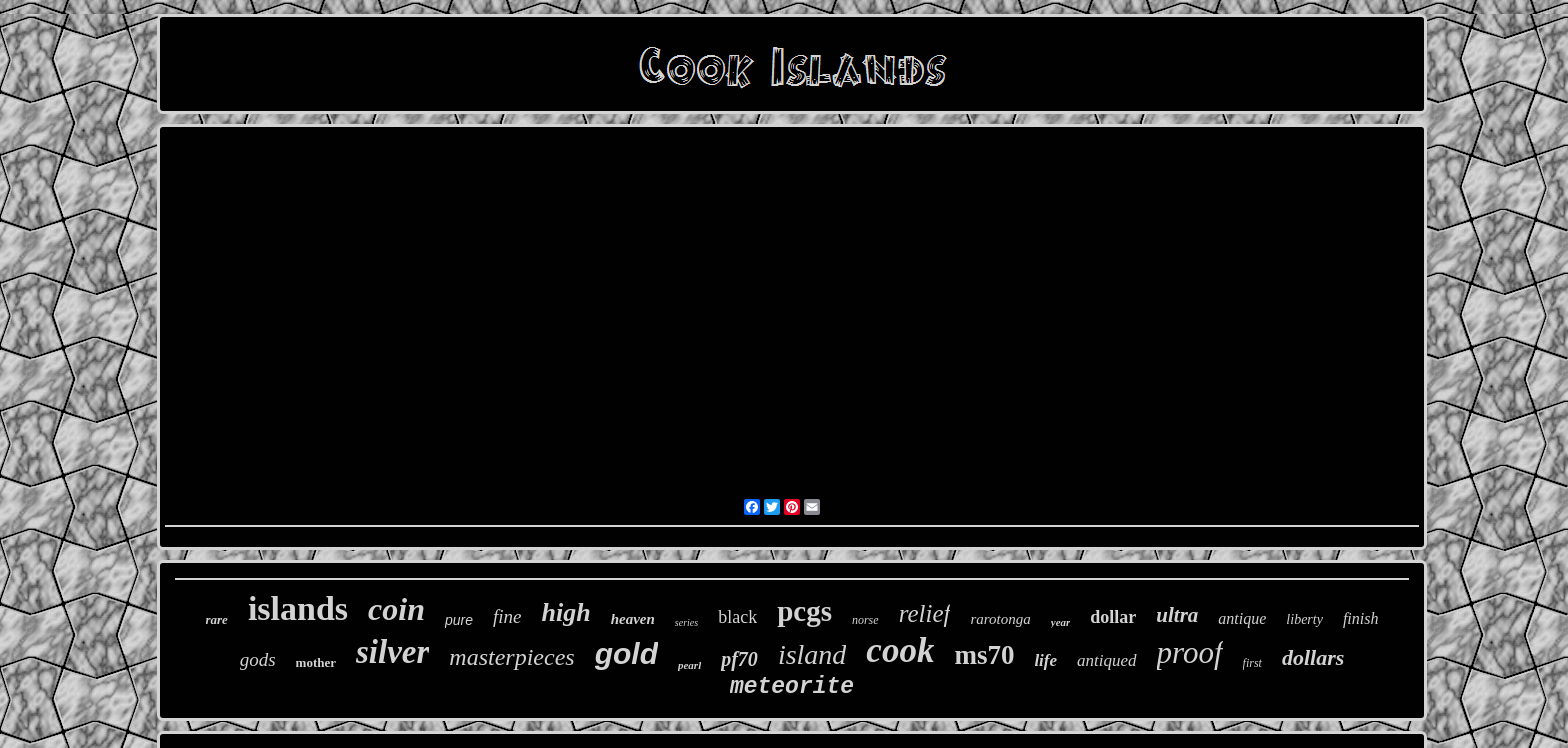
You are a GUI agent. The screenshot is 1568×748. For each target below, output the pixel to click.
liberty (1304, 619)
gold (626, 653)
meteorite (792, 687)
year (1061, 622)
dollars (1313, 657)
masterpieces (511, 657)
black (737, 617)
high (566, 612)
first (1252, 663)
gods (258, 659)
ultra (1177, 615)
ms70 (984, 655)
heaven (633, 619)
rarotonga (1000, 619)
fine (507, 616)
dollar (1113, 617)
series (686, 622)
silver (392, 652)
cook (900, 650)
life (1045, 660)
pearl (689, 665)
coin (396, 609)
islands (298, 608)
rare (217, 619)
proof (1190, 652)
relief (925, 613)
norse (865, 620)
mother (316, 662)
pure (459, 620)
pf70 (739, 659)
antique (1242, 618)
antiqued (1107, 660)
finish (1361, 618)
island (812, 654)
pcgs (804, 611)
